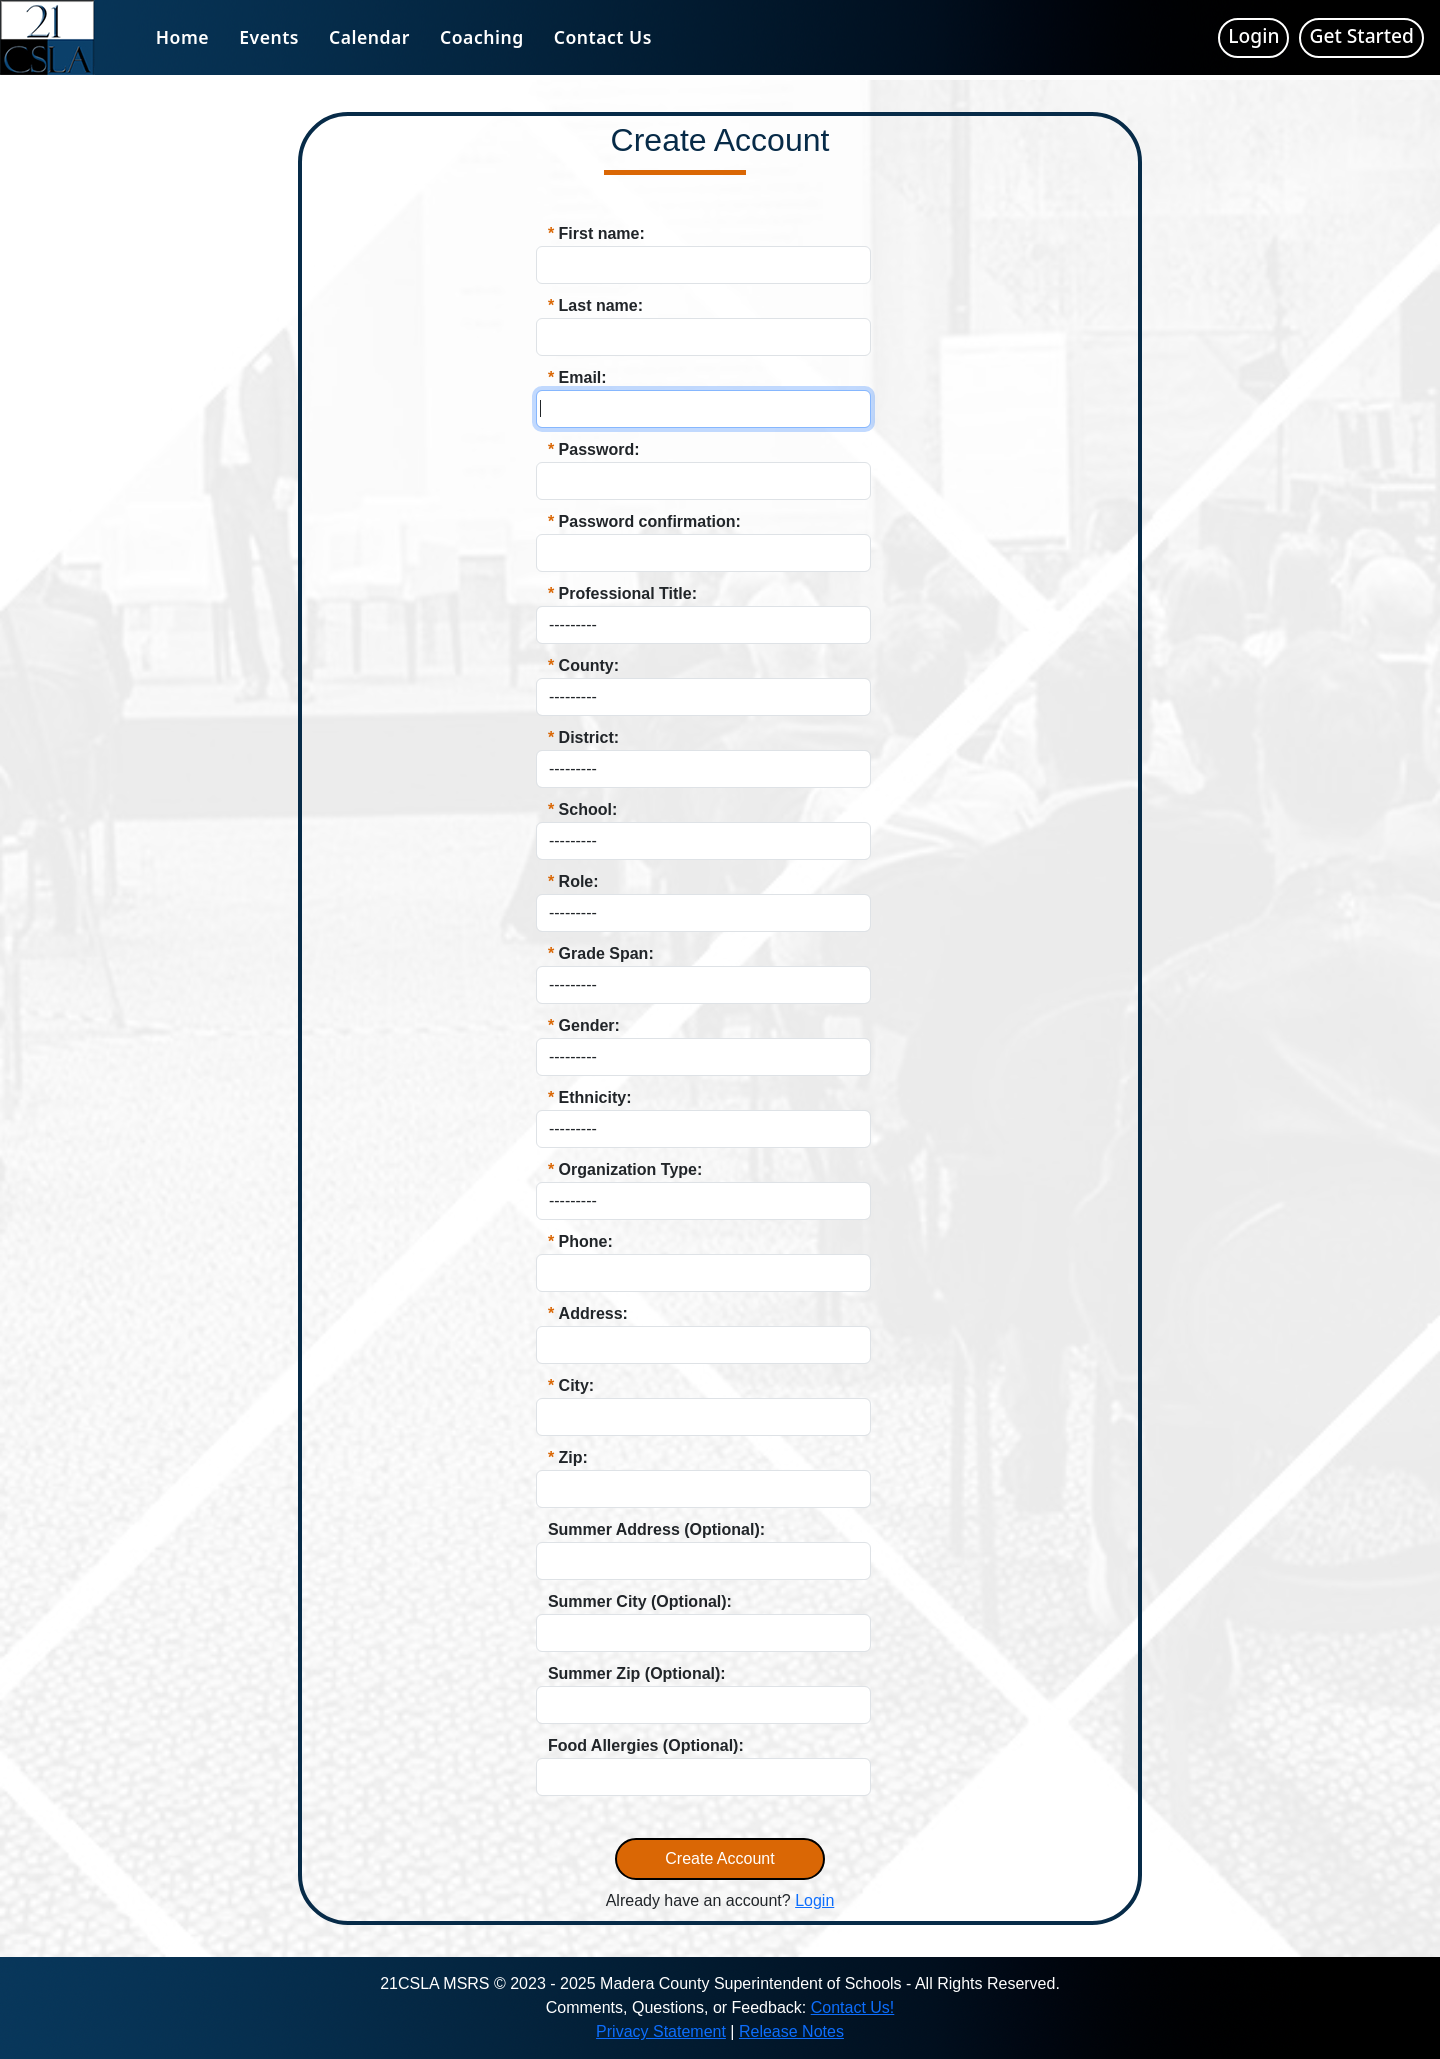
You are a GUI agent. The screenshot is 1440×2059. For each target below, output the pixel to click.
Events (269, 37)
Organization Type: (631, 1169)
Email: (583, 377)
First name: (602, 233)
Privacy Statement (661, 2031)
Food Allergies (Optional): (646, 1745)
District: (589, 737)
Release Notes (791, 2031)
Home (182, 37)
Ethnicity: (595, 1097)
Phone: (586, 1241)
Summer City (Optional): (640, 1601)
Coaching (482, 37)
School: (588, 809)
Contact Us (603, 37)
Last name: (601, 305)
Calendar (369, 37)
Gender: (589, 1025)
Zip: (573, 1457)
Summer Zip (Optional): (637, 1673)
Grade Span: (606, 953)
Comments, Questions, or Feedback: (678, 2007)
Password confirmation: (650, 521)
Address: (593, 1313)
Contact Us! (853, 2007)
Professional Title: (628, 593)
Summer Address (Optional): (656, 1529)
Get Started (1361, 35)
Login (1253, 35)
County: (589, 665)
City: (577, 1385)
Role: (579, 881)
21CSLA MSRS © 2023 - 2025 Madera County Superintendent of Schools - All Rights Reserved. (720, 1983)
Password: (599, 449)
